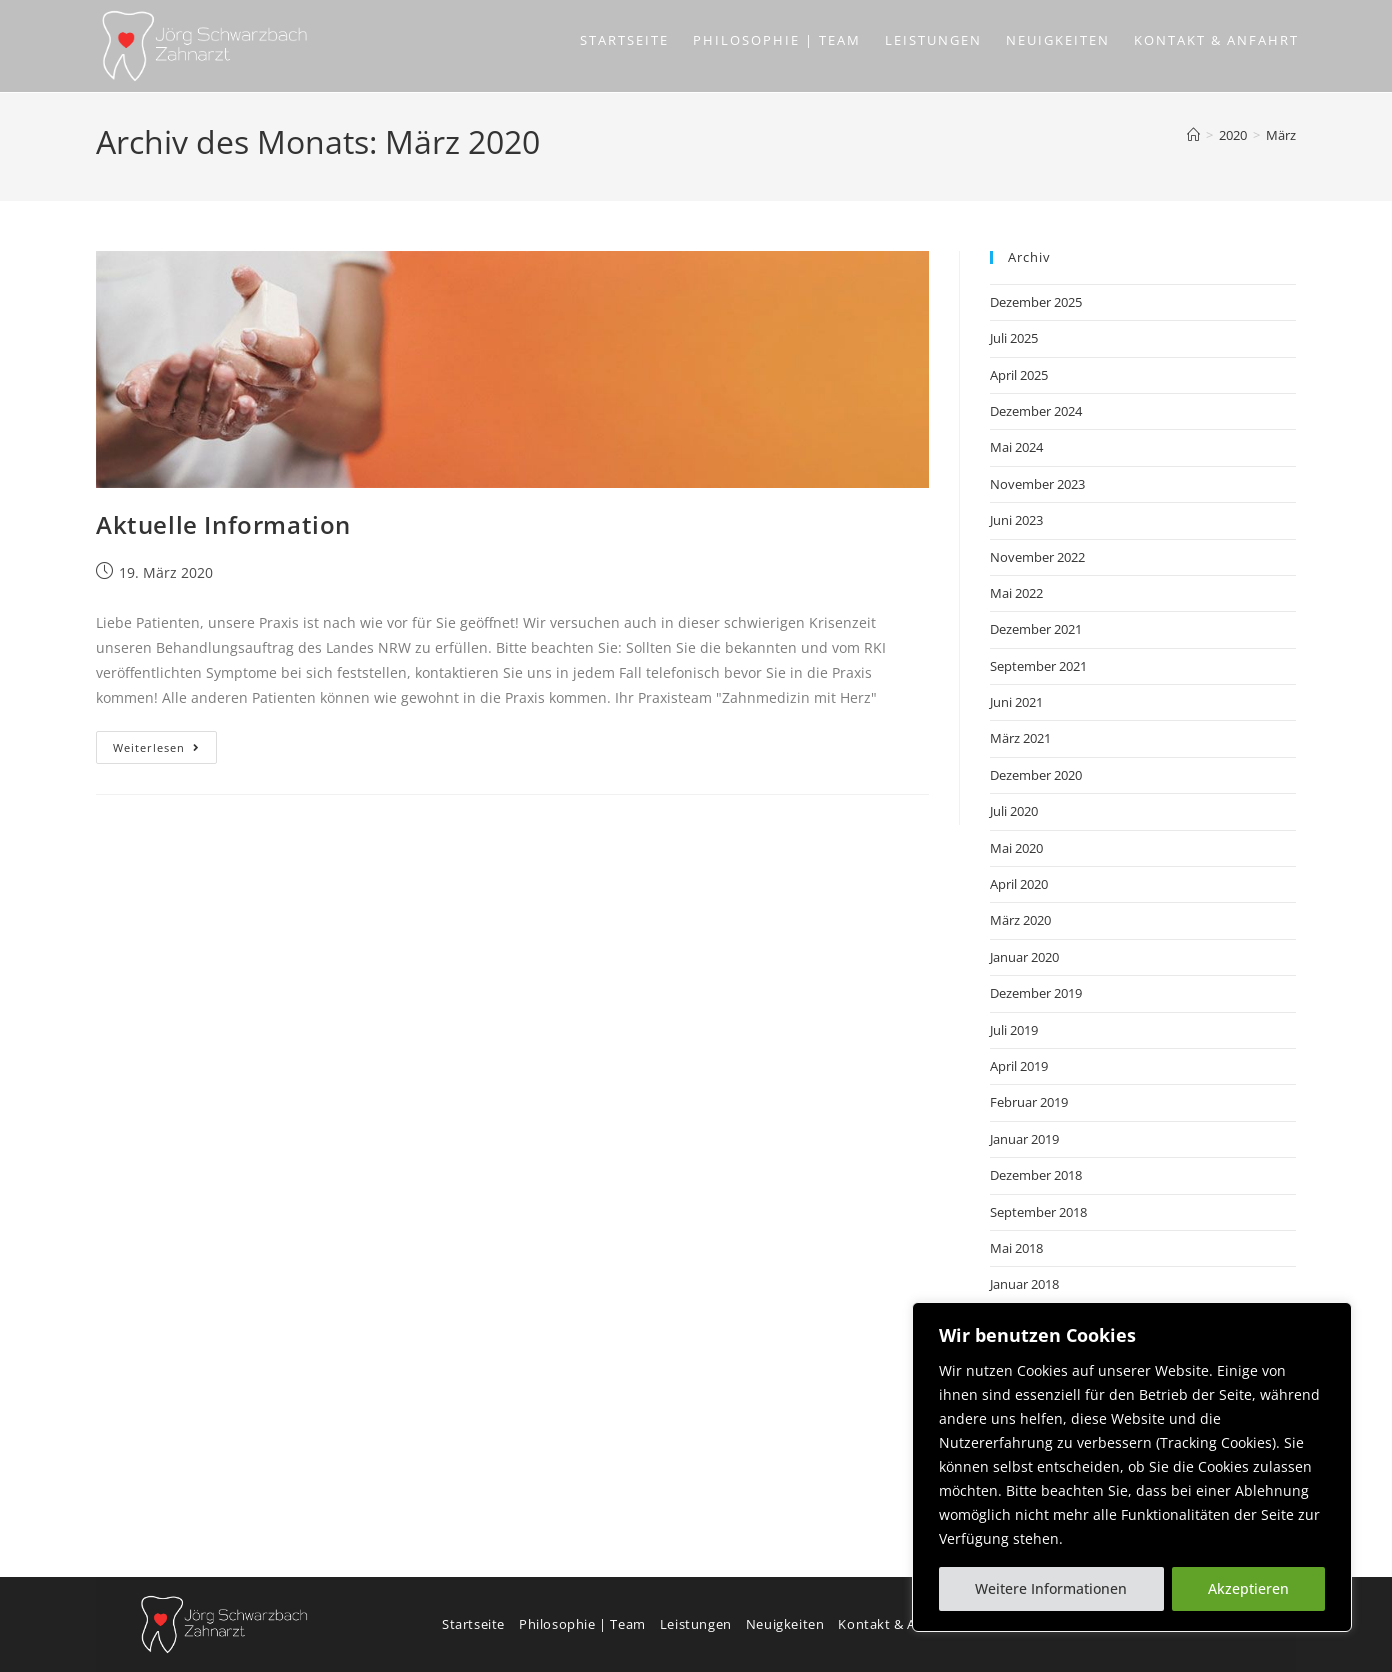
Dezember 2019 (1036, 993)
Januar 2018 (1024, 1284)
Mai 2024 (1016, 447)
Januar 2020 (1024, 957)
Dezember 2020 (1036, 775)
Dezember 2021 (1036, 629)
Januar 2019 (1024, 1139)
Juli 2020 (1014, 811)
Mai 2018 (1016, 1248)
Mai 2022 (1016, 593)
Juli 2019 (1014, 1030)
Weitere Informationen (1051, 1588)
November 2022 (1037, 557)
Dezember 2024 (1036, 411)
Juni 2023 (1016, 520)
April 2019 (1019, 1066)
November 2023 (1037, 484)
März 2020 (1020, 920)
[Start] (1193, 135)
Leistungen (696, 1624)
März (1281, 135)
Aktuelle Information (223, 524)
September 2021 (1038, 666)
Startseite (473, 1624)
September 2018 (1038, 1212)
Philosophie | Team (582, 1624)
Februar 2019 (1029, 1102)
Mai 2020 (1016, 848)
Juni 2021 (1016, 702)
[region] (1132, 1467)
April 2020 (1019, 884)
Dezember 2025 (1036, 302)
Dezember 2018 (1036, 1175)
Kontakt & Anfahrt (897, 1624)
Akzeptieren (1248, 1588)
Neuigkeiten (785, 1624)
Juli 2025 (1014, 338)
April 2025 (1019, 375)
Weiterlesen (165, 743)
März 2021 (1020, 738)
